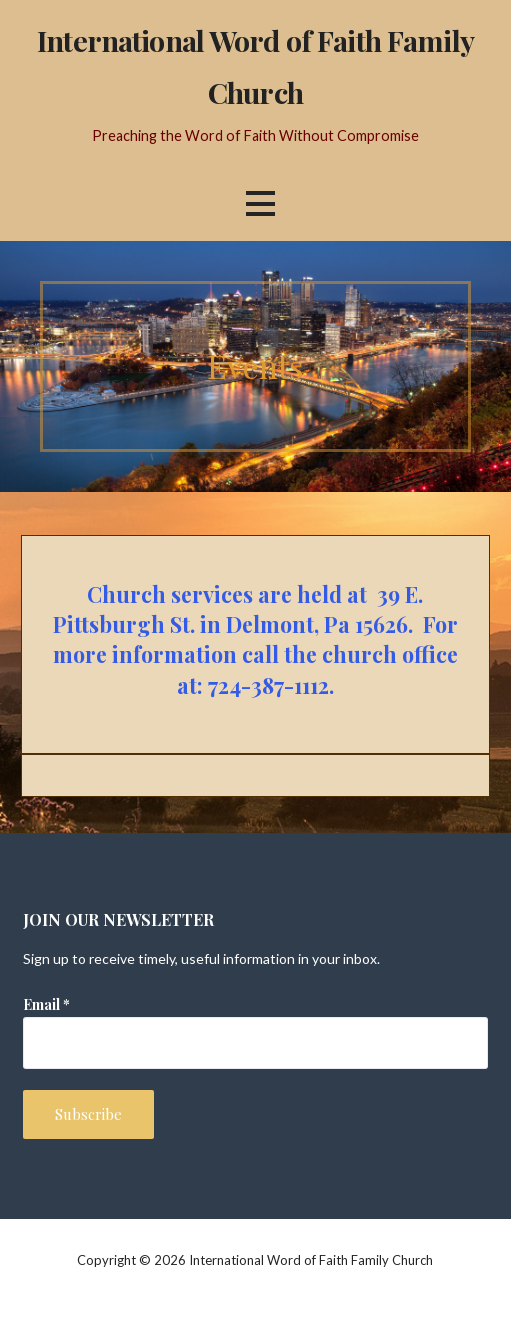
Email (46, 1004)
